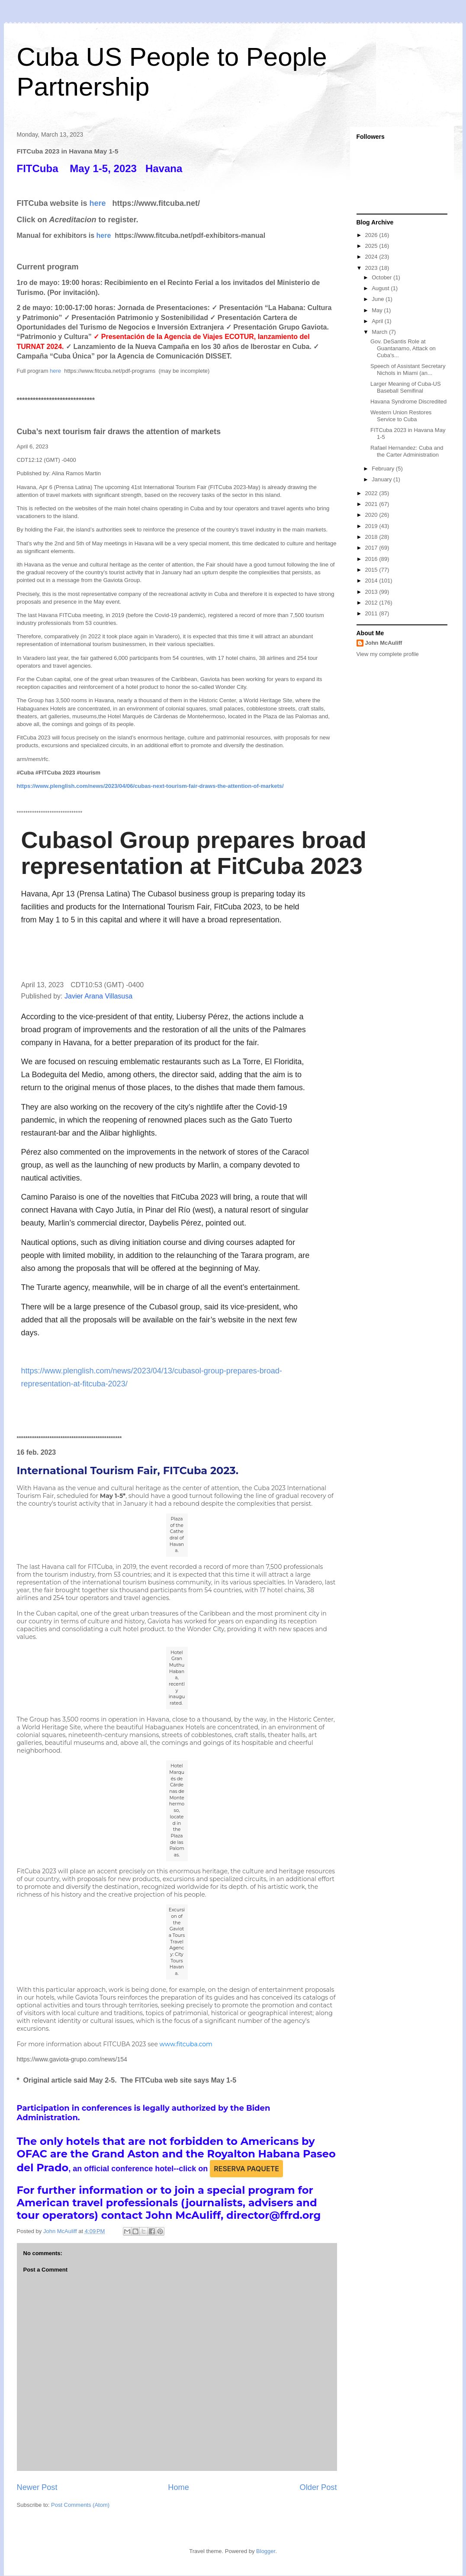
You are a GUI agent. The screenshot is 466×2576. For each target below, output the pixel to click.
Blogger (265, 2551)
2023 (372, 268)
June (379, 299)
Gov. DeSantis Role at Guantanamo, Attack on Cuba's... (403, 348)
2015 (372, 569)
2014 (372, 580)
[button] (31, 953)
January (382, 479)
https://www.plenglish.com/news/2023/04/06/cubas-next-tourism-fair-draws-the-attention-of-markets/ (150, 786)
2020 (372, 515)
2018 (372, 537)
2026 (372, 235)
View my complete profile (388, 654)
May (378, 310)
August (381, 288)
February (384, 468)
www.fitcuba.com (186, 2044)
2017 (372, 547)
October (382, 277)
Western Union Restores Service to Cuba (400, 415)
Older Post (318, 2487)
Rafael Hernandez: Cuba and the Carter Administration (406, 451)
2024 (372, 256)
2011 (372, 613)
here (98, 203)
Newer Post (37, 2487)
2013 (372, 592)
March (380, 332)
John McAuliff (383, 643)
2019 (372, 526)
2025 (372, 246)
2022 (372, 493)
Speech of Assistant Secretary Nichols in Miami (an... (407, 369)
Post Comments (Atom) (80, 2505)
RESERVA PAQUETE (246, 2168)
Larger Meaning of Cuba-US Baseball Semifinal (405, 387)
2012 (372, 602)
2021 (372, 504)
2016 (372, 559)
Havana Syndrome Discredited (408, 401)
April (378, 321)
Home (178, 2487)
